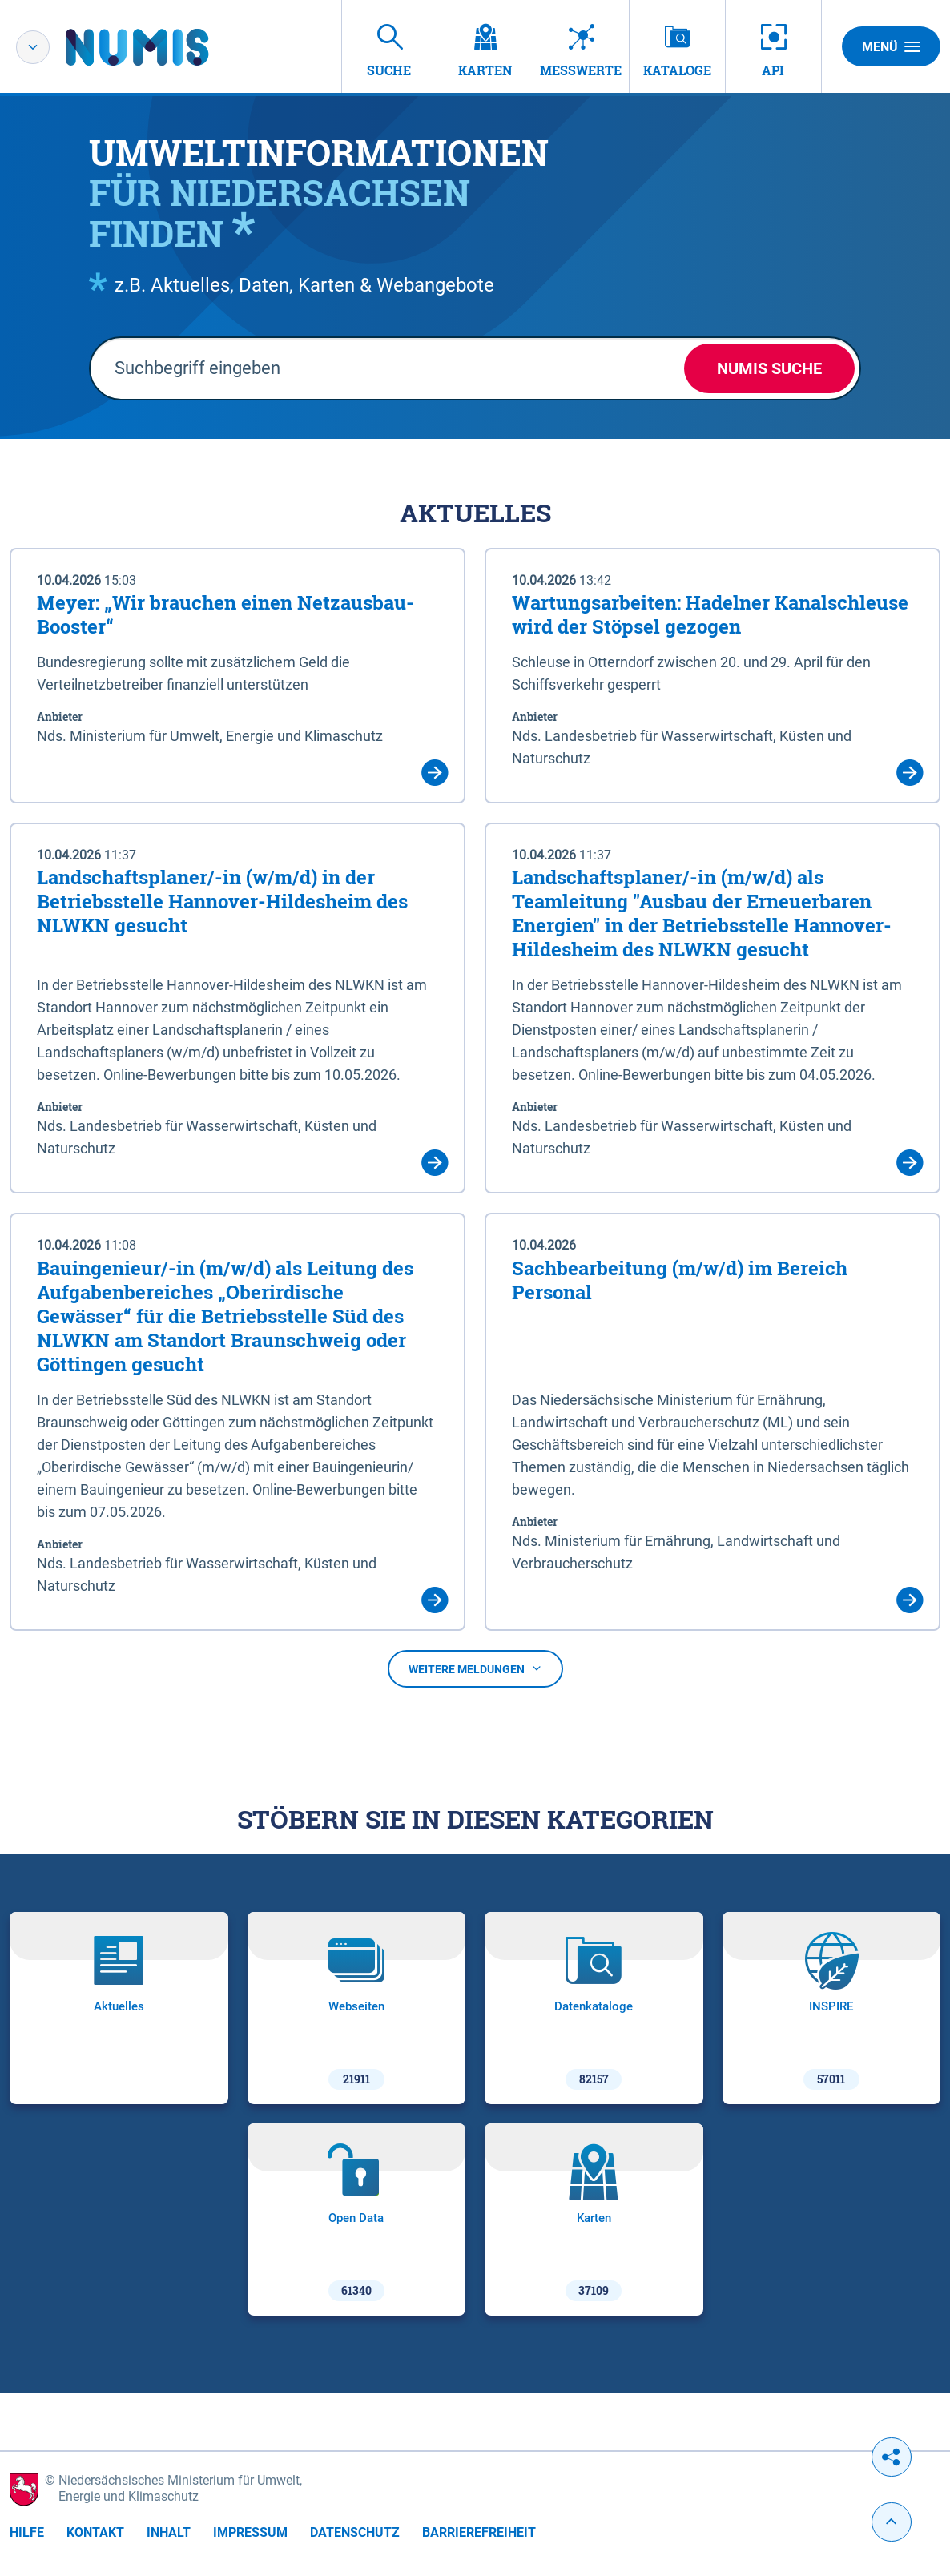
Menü (891, 46)
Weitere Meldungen (475, 1669)
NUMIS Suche (769, 368)
